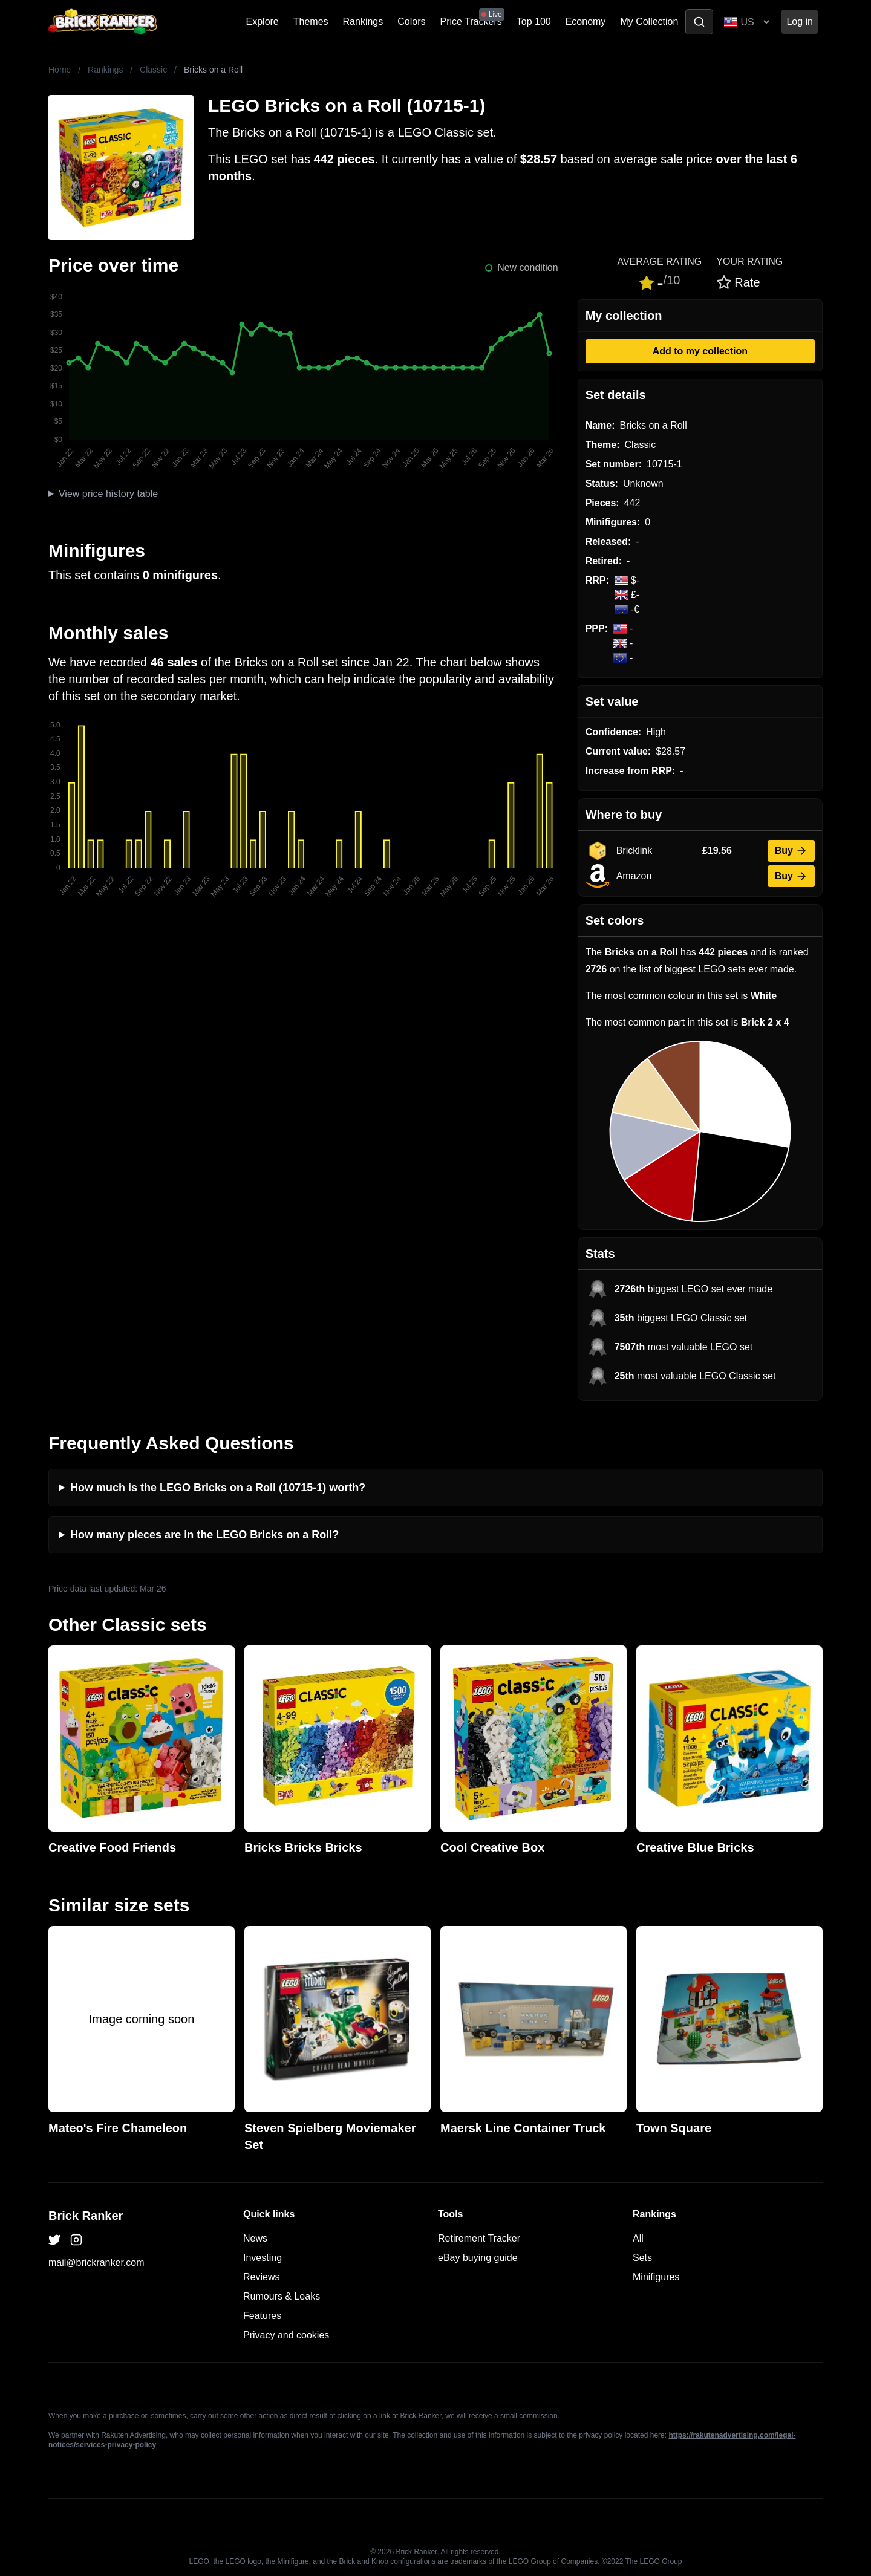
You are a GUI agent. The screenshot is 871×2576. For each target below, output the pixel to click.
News (255, 2238)
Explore (262, 21)
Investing (262, 2257)
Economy (586, 21)
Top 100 (534, 21)
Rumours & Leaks (281, 2296)
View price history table (108, 494)
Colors (411, 21)
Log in (799, 21)
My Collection (649, 21)
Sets (642, 2257)
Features (262, 2316)
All (638, 2238)
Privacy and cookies (286, 2335)
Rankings (363, 21)
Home (59, 69)
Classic (153, 69)
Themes (310, 21)
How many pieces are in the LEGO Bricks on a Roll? (204, 1535)
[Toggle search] (699, 21)
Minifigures (656, 2277)
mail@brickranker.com (96, 2262)
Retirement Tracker (479, 2238)
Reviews (261, 2277)
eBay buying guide (478, 2257)
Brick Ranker (85, 2215)
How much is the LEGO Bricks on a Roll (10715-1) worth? (217, 1488)
